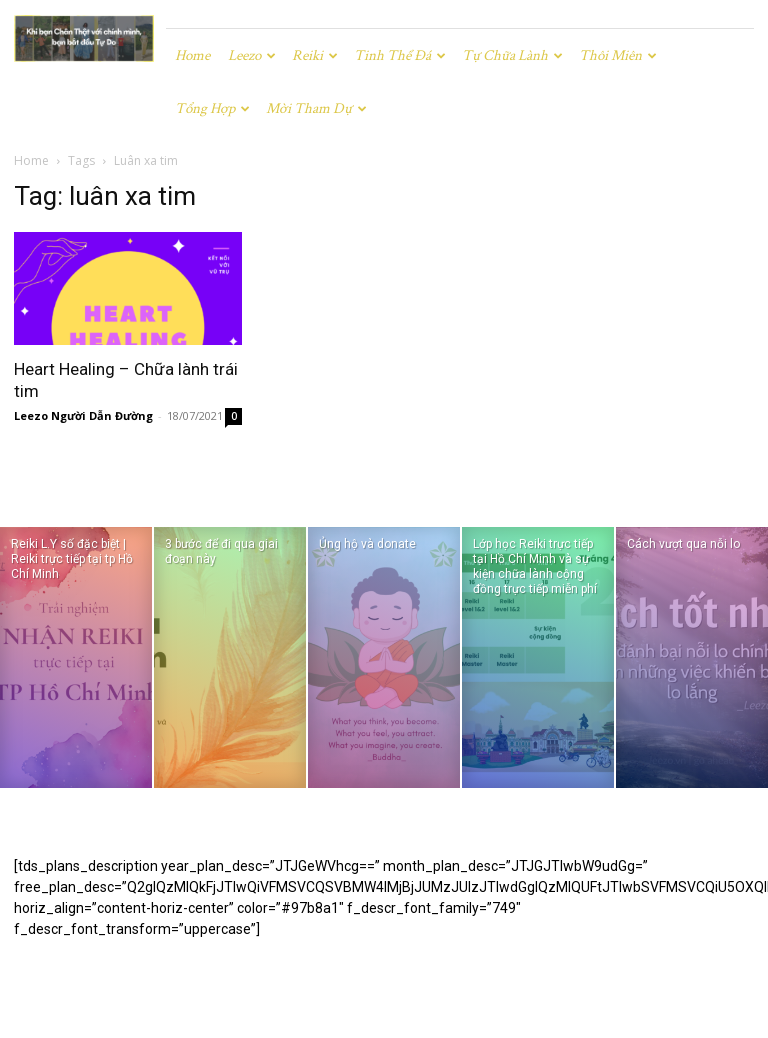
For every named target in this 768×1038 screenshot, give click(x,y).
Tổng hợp (212, 108)
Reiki (315, 55)
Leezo (252, 55)
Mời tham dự (316, 108)
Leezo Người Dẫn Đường (83, 415)
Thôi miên (618, 55)
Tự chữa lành (512, 55)
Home (192, 55)
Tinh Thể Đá (400, 55)
